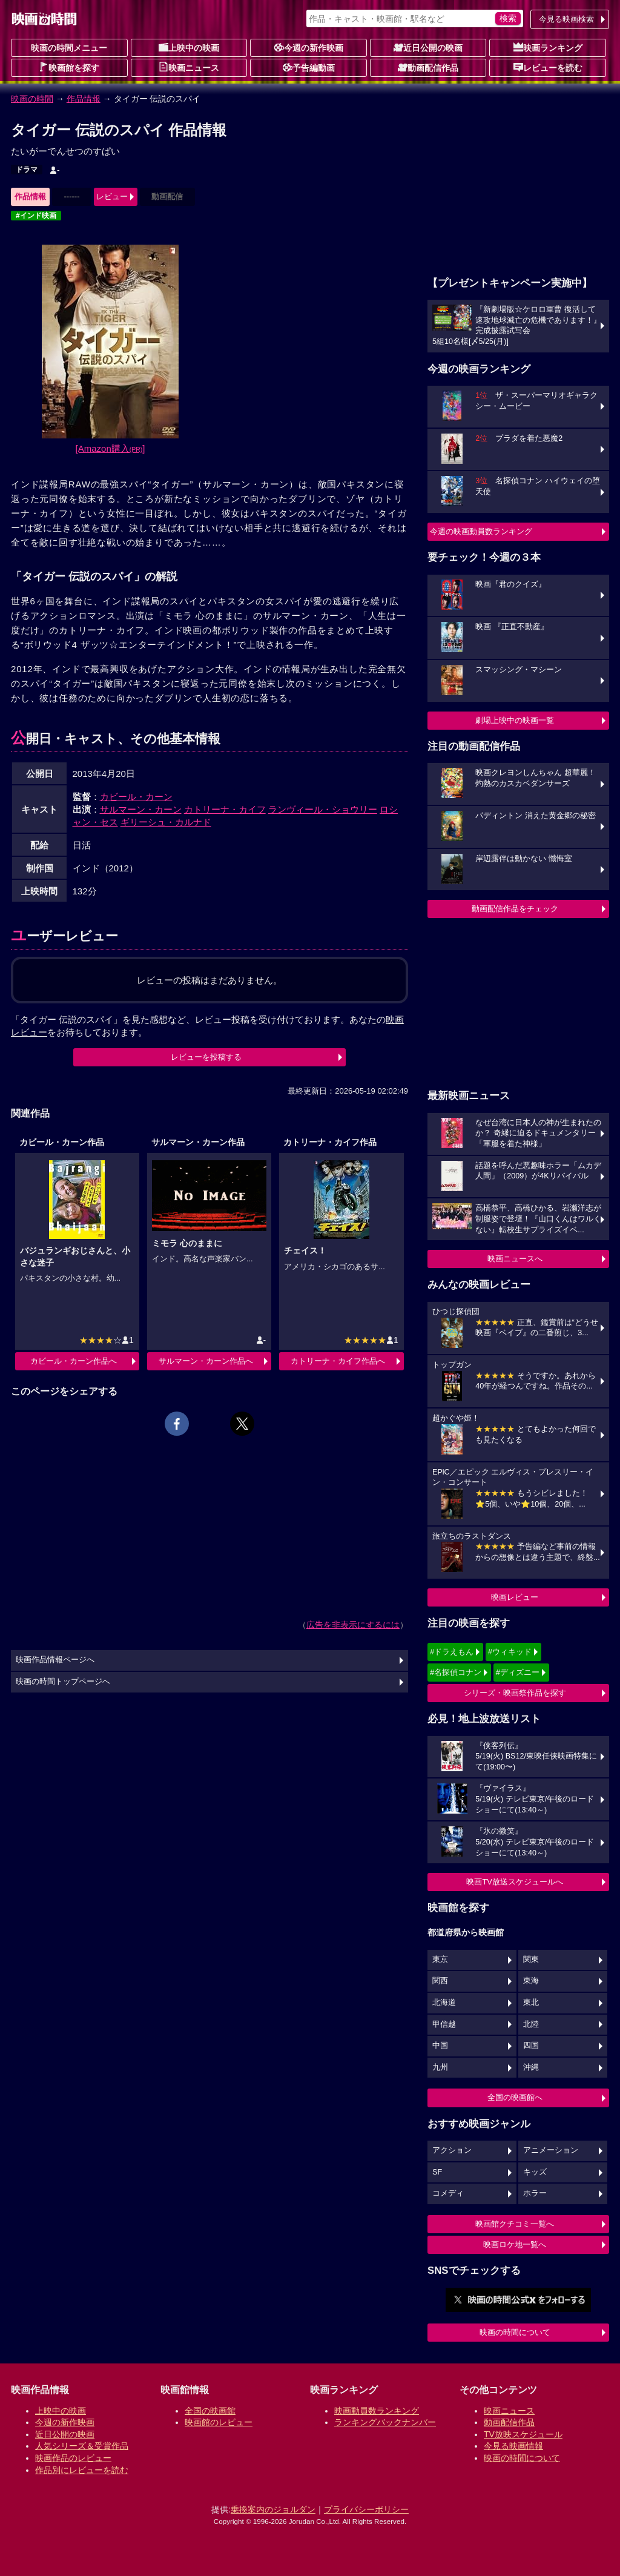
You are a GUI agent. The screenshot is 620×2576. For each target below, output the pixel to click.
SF (437, 2172)
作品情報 (84, 99)
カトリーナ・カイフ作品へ (338, 1361)
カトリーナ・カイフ (225, 809)
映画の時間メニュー (69, 48)
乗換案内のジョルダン (273, 2509)
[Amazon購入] (110, 448)
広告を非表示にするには (353, 1625)
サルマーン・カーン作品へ (206, 1361)
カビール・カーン (136, 796)
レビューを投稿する (206, 1057)
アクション (452, 2150)
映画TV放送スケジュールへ (514, 1881)
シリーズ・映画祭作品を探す (515, 1692)
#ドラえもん (451, 1651)
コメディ (448, 2193)
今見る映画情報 (513, 2446)
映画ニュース (189, 67)
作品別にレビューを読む (81, 2470)
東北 (531, 2002)
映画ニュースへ (514, 1258)
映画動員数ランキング (376, 2411)
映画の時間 (32, 99)
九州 (440, 2067)
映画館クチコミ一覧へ (514, 2223)
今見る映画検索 (566, 19)
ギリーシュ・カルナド (165, 822)
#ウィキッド (510, 1651)
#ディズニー (517, 1672)
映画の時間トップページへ (63, 1681)
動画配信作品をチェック (515, 908)
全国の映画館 (210, 2411)
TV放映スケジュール (523, 2434)
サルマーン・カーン (141, 809)
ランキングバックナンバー (385, 2422)
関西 (440, 1981)
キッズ (535, 2172)
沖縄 (531, 2067)
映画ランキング (547, 47)
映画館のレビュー (218, 2422)
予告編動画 (309, 67)
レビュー (112, 196)
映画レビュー (514, 1597)
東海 (531, 1981)
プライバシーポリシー (366, 2509)
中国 (440, 2045)
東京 (440, 1959)
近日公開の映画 (428, 47)
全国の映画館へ (514, 2097)
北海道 (444, 2002)
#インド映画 (36, 215)
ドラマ (27, 169)
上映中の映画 (189, 47)
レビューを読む (547, 67)
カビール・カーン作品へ (73, 1361)
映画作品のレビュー (73, 2458)
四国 (531, 2045)
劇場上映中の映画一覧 (514, 720)
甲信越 (444, 2024)
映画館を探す (69, 67)
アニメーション (550, 2150)
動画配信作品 (428, 67)
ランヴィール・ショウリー (322, 809)
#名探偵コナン (455, 1672)
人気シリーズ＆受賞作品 (81, 2446)
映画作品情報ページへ (55, 1660)
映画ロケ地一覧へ (514, 2244)
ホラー (535, 2193)
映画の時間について (515, 2332)
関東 (531, 1959)
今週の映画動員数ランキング (481, 531)
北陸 (531, 2024)
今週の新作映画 (308, 47)
